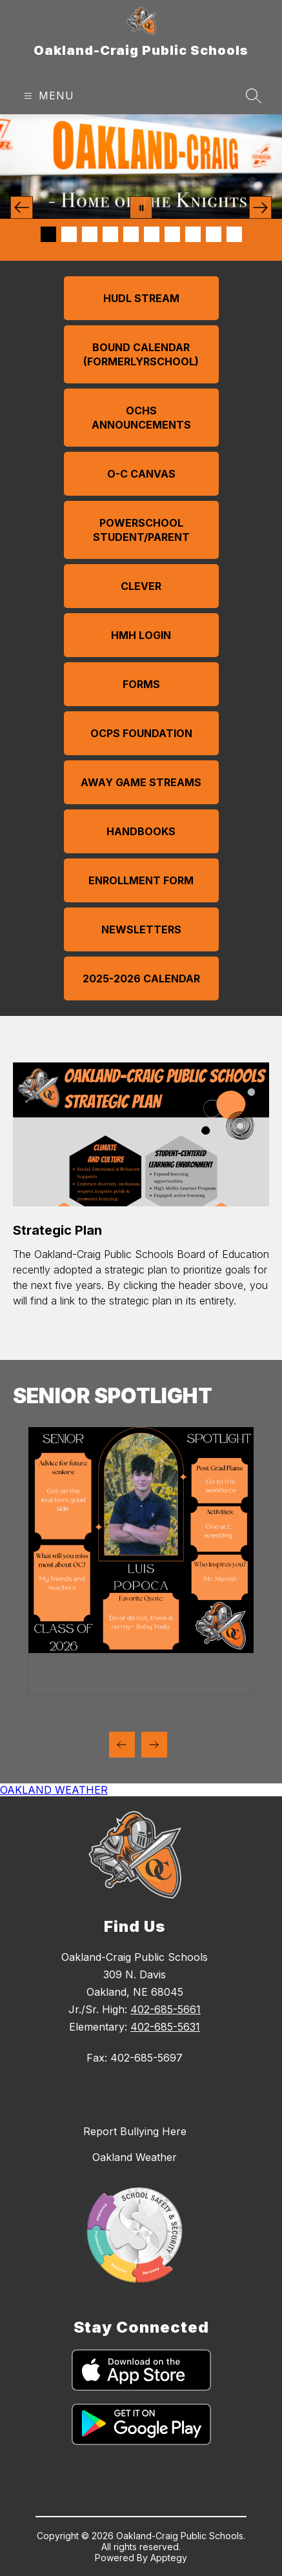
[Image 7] (172, 234)
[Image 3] (89, 234)
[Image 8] (193, 234)
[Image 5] (131, 234)
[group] (141, 1561)
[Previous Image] (21, 207)
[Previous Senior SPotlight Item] (122, 1745)
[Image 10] (234, 234)
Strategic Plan (57, 1230)
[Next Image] (260, 207)
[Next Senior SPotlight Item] (154, 1745)
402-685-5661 (165, 2009)
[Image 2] (69, 234)
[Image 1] (48, 234)
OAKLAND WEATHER (54, 1789)
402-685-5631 (165, 2026)
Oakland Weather (134, 2157)
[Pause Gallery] (141, 207)
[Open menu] (47, 96)
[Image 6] (151, 234)
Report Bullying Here (134, 2131)
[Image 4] (110, 234)
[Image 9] (213, 234)
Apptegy (168, 2557)
